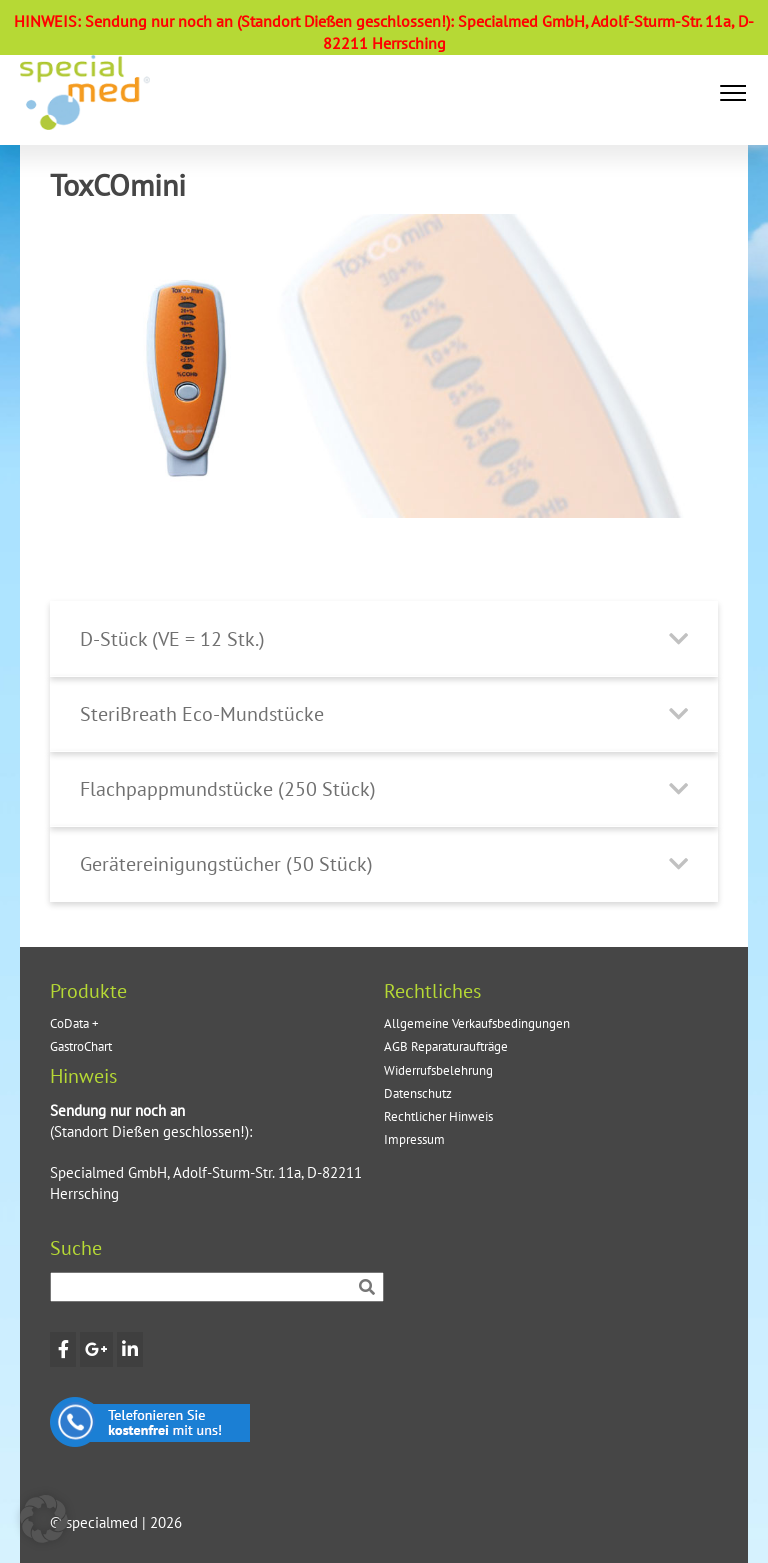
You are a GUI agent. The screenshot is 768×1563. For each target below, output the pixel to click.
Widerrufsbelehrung (438, 1070)
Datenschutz (418, 1093)
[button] (733, 93)
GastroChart (81, 1046)
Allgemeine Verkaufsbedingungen (477, 1023)
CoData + (74, 1023)
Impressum (414, 1139)
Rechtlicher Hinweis (438, 1116)
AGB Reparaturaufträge (446, 1046)
